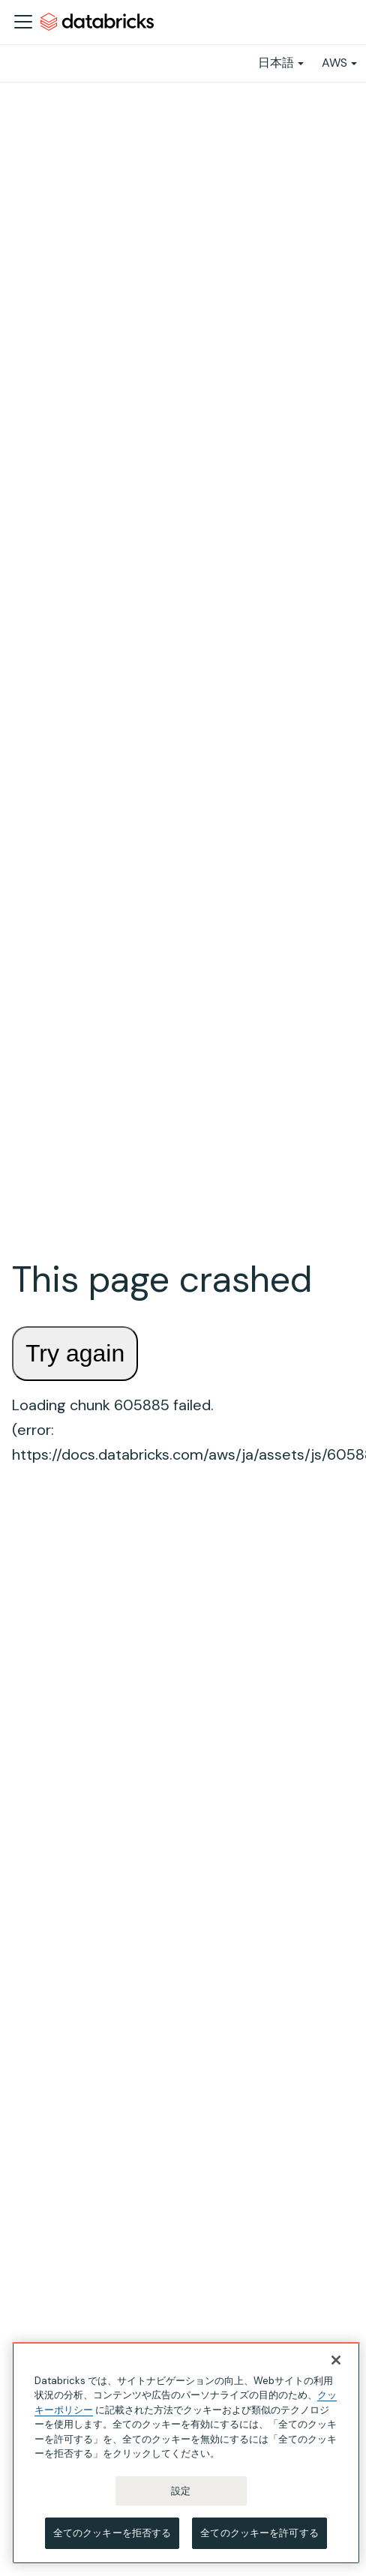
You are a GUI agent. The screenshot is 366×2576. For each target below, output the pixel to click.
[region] (186, 2453)
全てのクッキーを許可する (259, 2533)
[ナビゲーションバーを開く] (23, 21)
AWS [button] (334, 62)
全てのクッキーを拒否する (112, 2533)
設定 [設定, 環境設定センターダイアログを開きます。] (180, 2491)
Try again (75, 1353)
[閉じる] (336, 2360)
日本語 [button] (276, 62)
